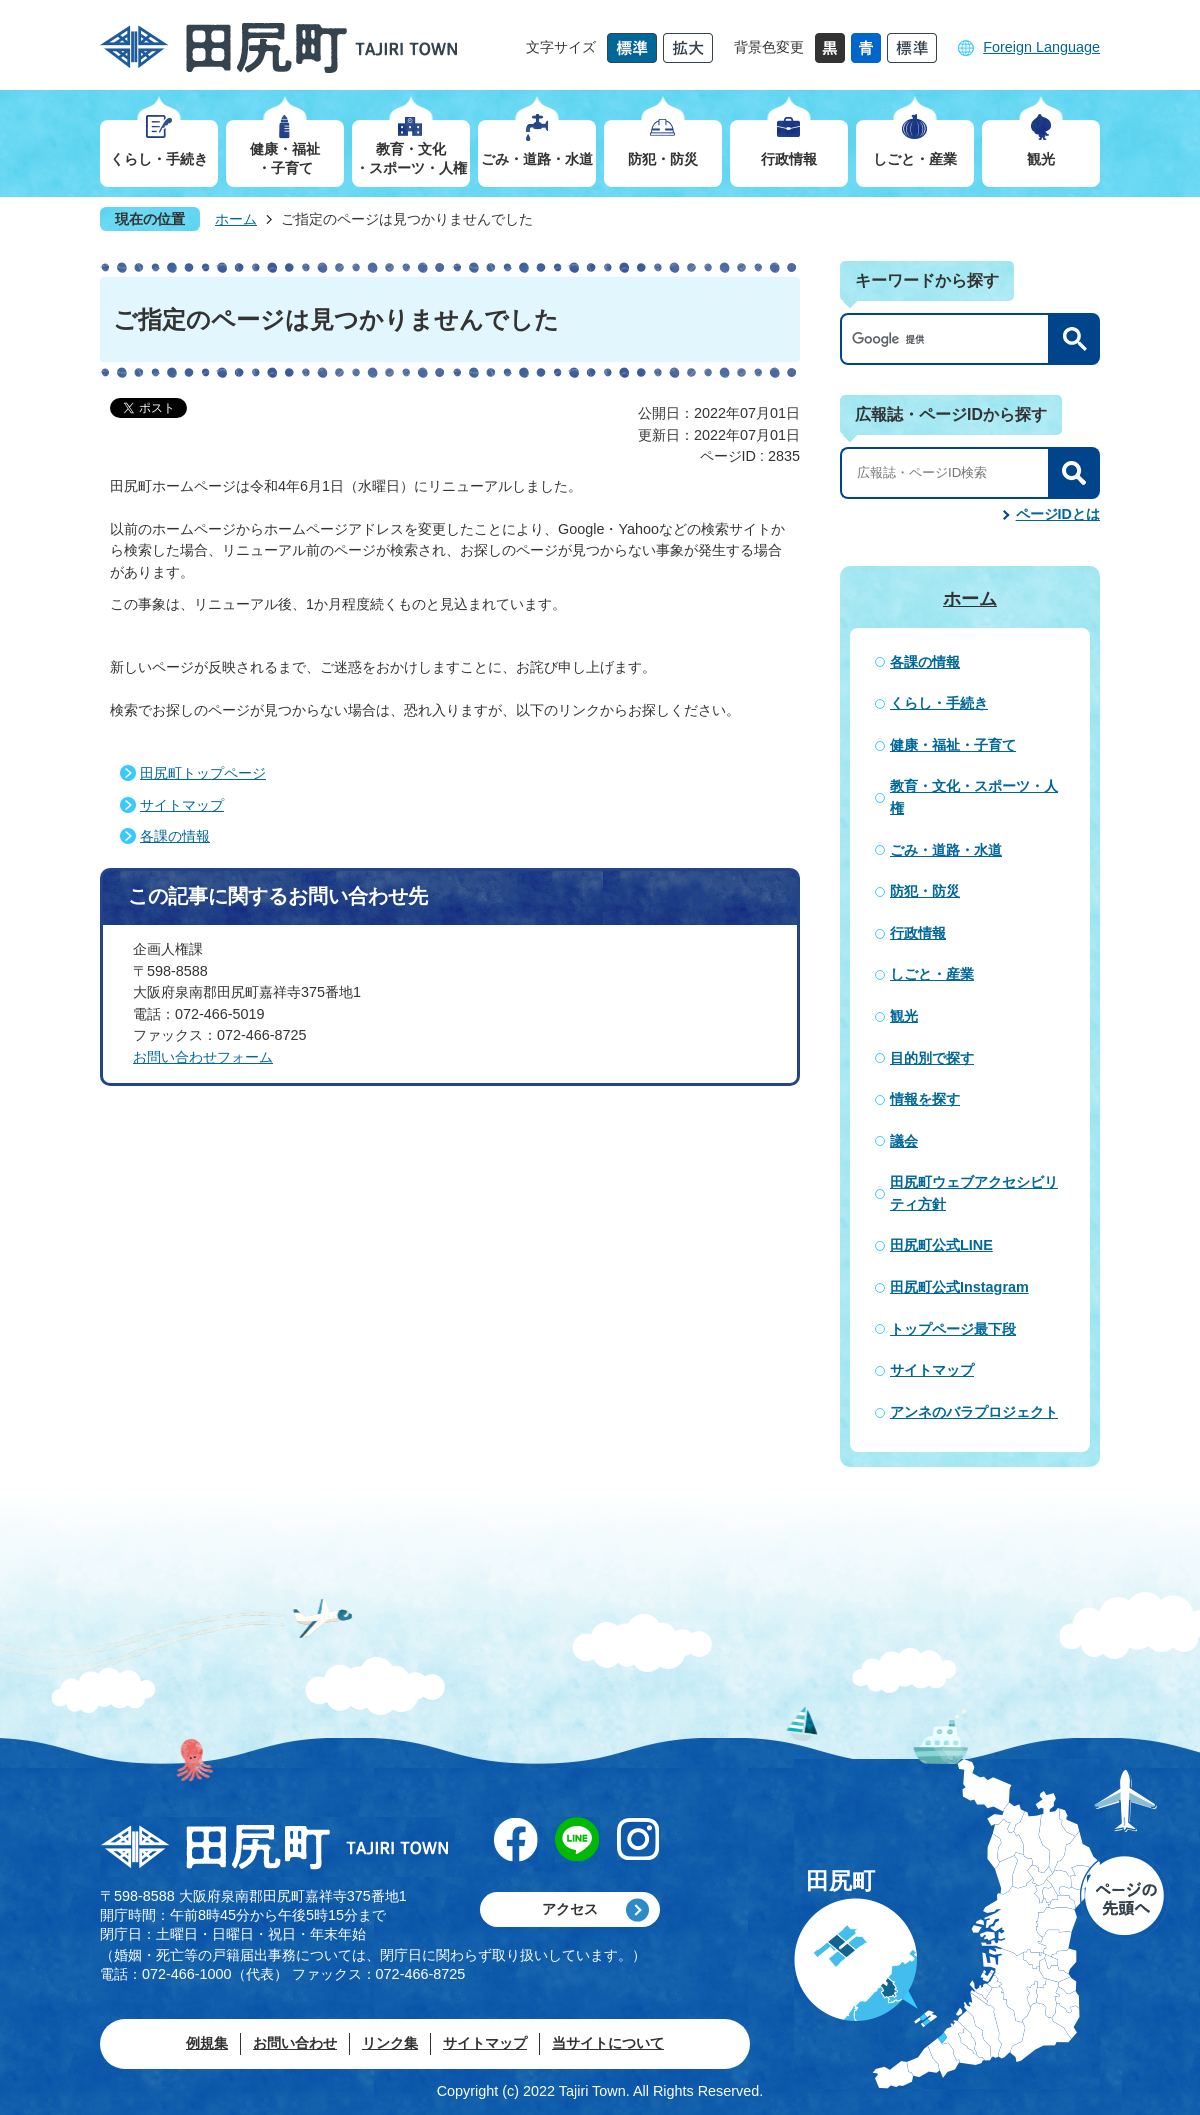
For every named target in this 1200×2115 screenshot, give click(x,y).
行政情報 (918, 933)
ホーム (236, 219)
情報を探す (925, 1099)
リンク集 (390, 2043)
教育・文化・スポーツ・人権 (974, 797)
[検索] (950, 339)
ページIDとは (1058, 514)
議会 (904, 1141)
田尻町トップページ (203, 773)
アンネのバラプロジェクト (974, 1412)
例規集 (207, 2043)
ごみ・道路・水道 (946, 850)
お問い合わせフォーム (203, 1057)
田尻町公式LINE (941, 1245)
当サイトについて (608, 2043)
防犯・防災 (925, 891)
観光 (904, 1016)
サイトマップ (182, 805)
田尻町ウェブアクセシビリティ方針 (974, 1193)
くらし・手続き (939, 703)
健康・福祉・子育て (953, 745)
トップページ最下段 (953, 1329)
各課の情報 (175, 836)
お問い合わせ (295, 2043)
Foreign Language (1041, 47)
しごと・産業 (932, 974)
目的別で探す (932, 1058)
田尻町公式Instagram (959, 1287)
